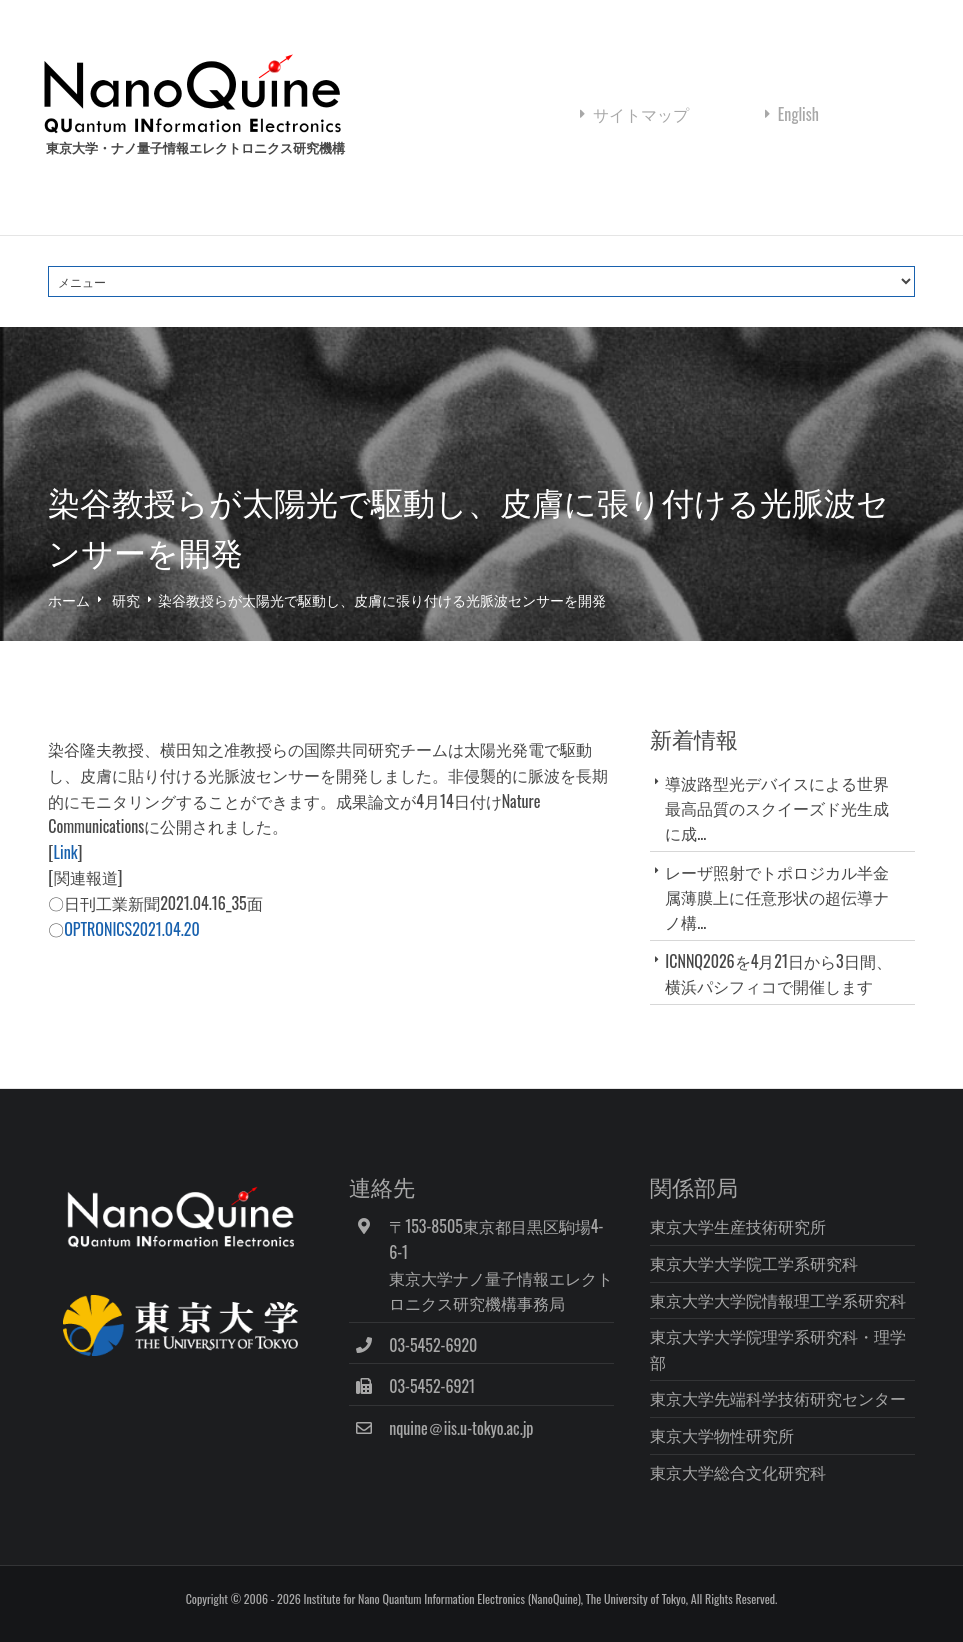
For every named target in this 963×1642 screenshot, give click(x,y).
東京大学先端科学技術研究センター (778, 1398)
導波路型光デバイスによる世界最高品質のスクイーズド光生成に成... (777, 808)
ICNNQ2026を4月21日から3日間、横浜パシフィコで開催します (778, 973)
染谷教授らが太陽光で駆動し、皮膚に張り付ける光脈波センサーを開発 (382, 599)
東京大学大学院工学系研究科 (754, 1263)
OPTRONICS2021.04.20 (132, 929)
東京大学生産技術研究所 (738, 1226)
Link (66, 852)
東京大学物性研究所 (722, 1435)
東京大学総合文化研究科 (738, 1472)
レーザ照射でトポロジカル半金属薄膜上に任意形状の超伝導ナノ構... (777, 897)
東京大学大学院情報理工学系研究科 (778, 1300)
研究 (126, 599)
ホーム (69, 599)
